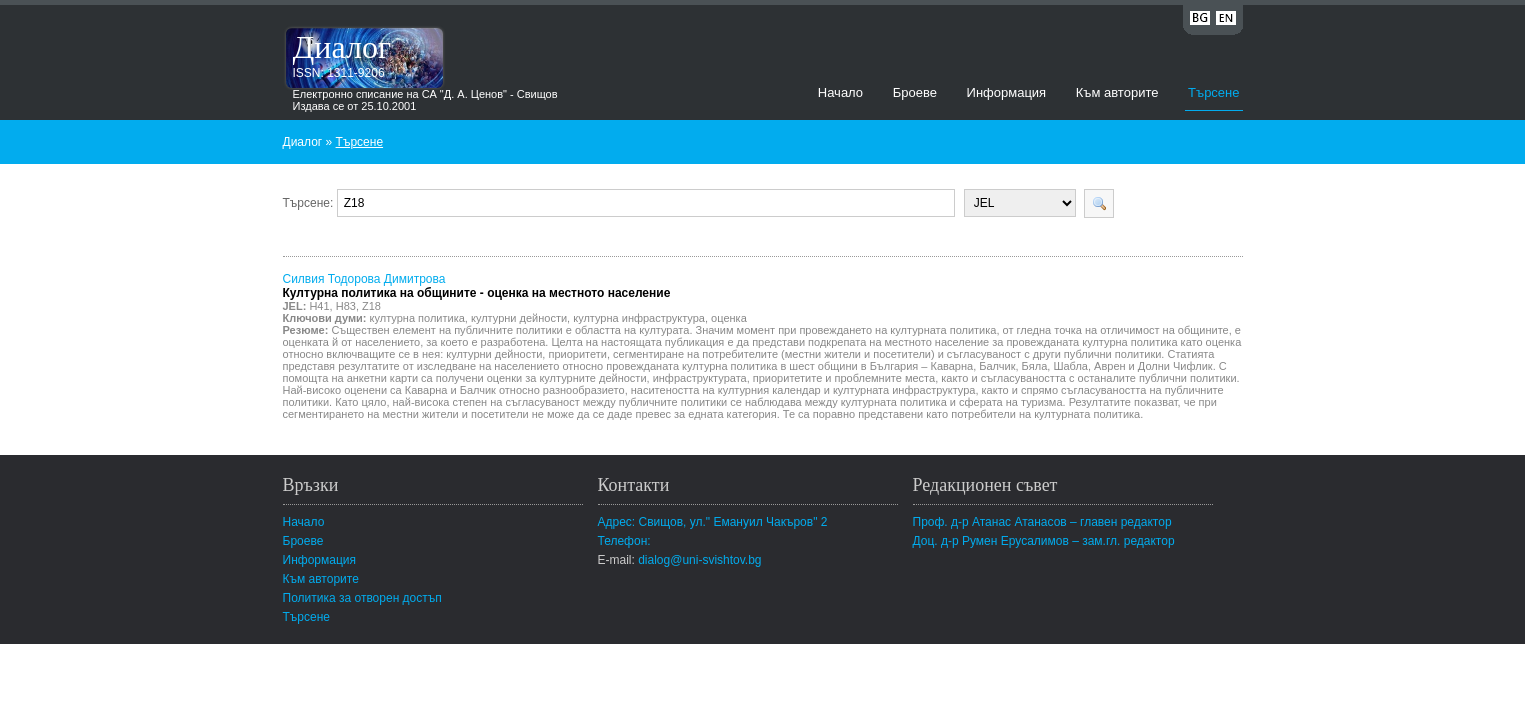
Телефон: (624, 541)
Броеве (915, 92)
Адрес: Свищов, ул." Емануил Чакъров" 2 (713, 522)
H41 (319, 306)
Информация (1007, 92)
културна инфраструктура (639, 318)
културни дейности (519, 318)
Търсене (1213, 92)
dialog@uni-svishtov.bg (699, 560)
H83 (346, 306)
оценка (729, 318)
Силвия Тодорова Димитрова (477, 286)
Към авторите (1117, 92)
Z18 (371, 306)
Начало (840, 92)
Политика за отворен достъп (362, 598)
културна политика (417, 318)
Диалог (342, 47)
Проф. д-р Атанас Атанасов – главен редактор (1042, 522)
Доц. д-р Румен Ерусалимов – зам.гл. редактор (1044, 541)
